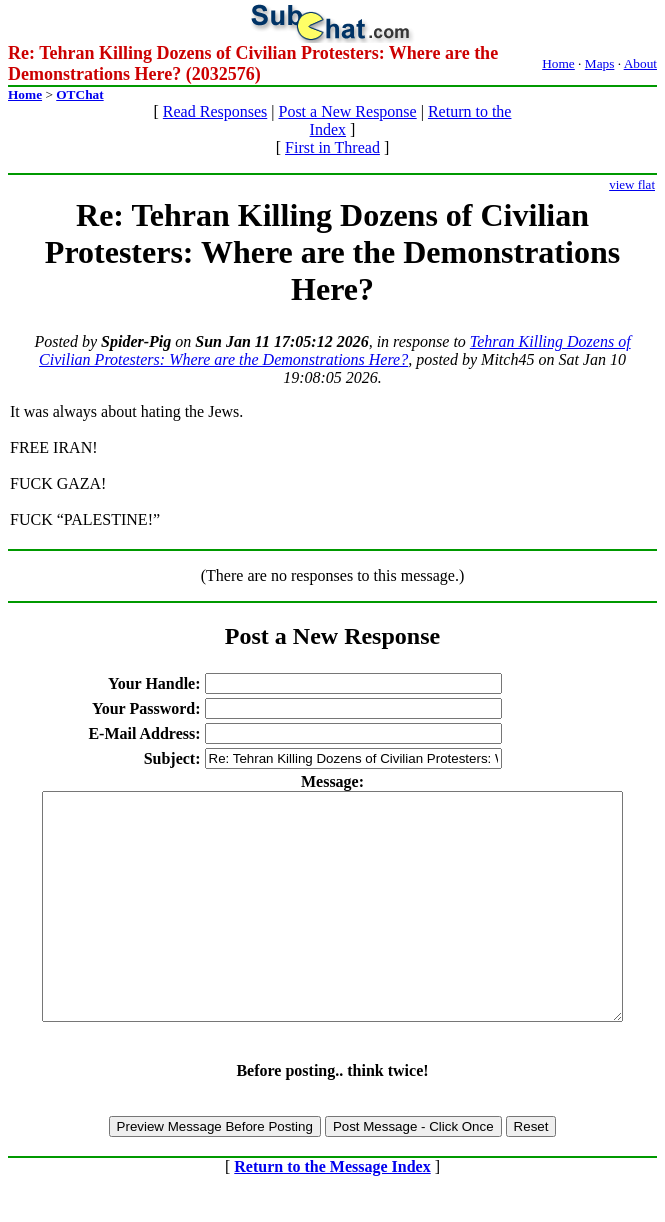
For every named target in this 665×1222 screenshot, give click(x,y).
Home (558, 63)
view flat (632, 184)
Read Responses (215, 111)
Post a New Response (347, 111)
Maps (600, 63)
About (640, 63)
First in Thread (332, 147)
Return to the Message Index (332, 1211)
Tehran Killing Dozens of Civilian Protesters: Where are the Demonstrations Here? (335, 350)
